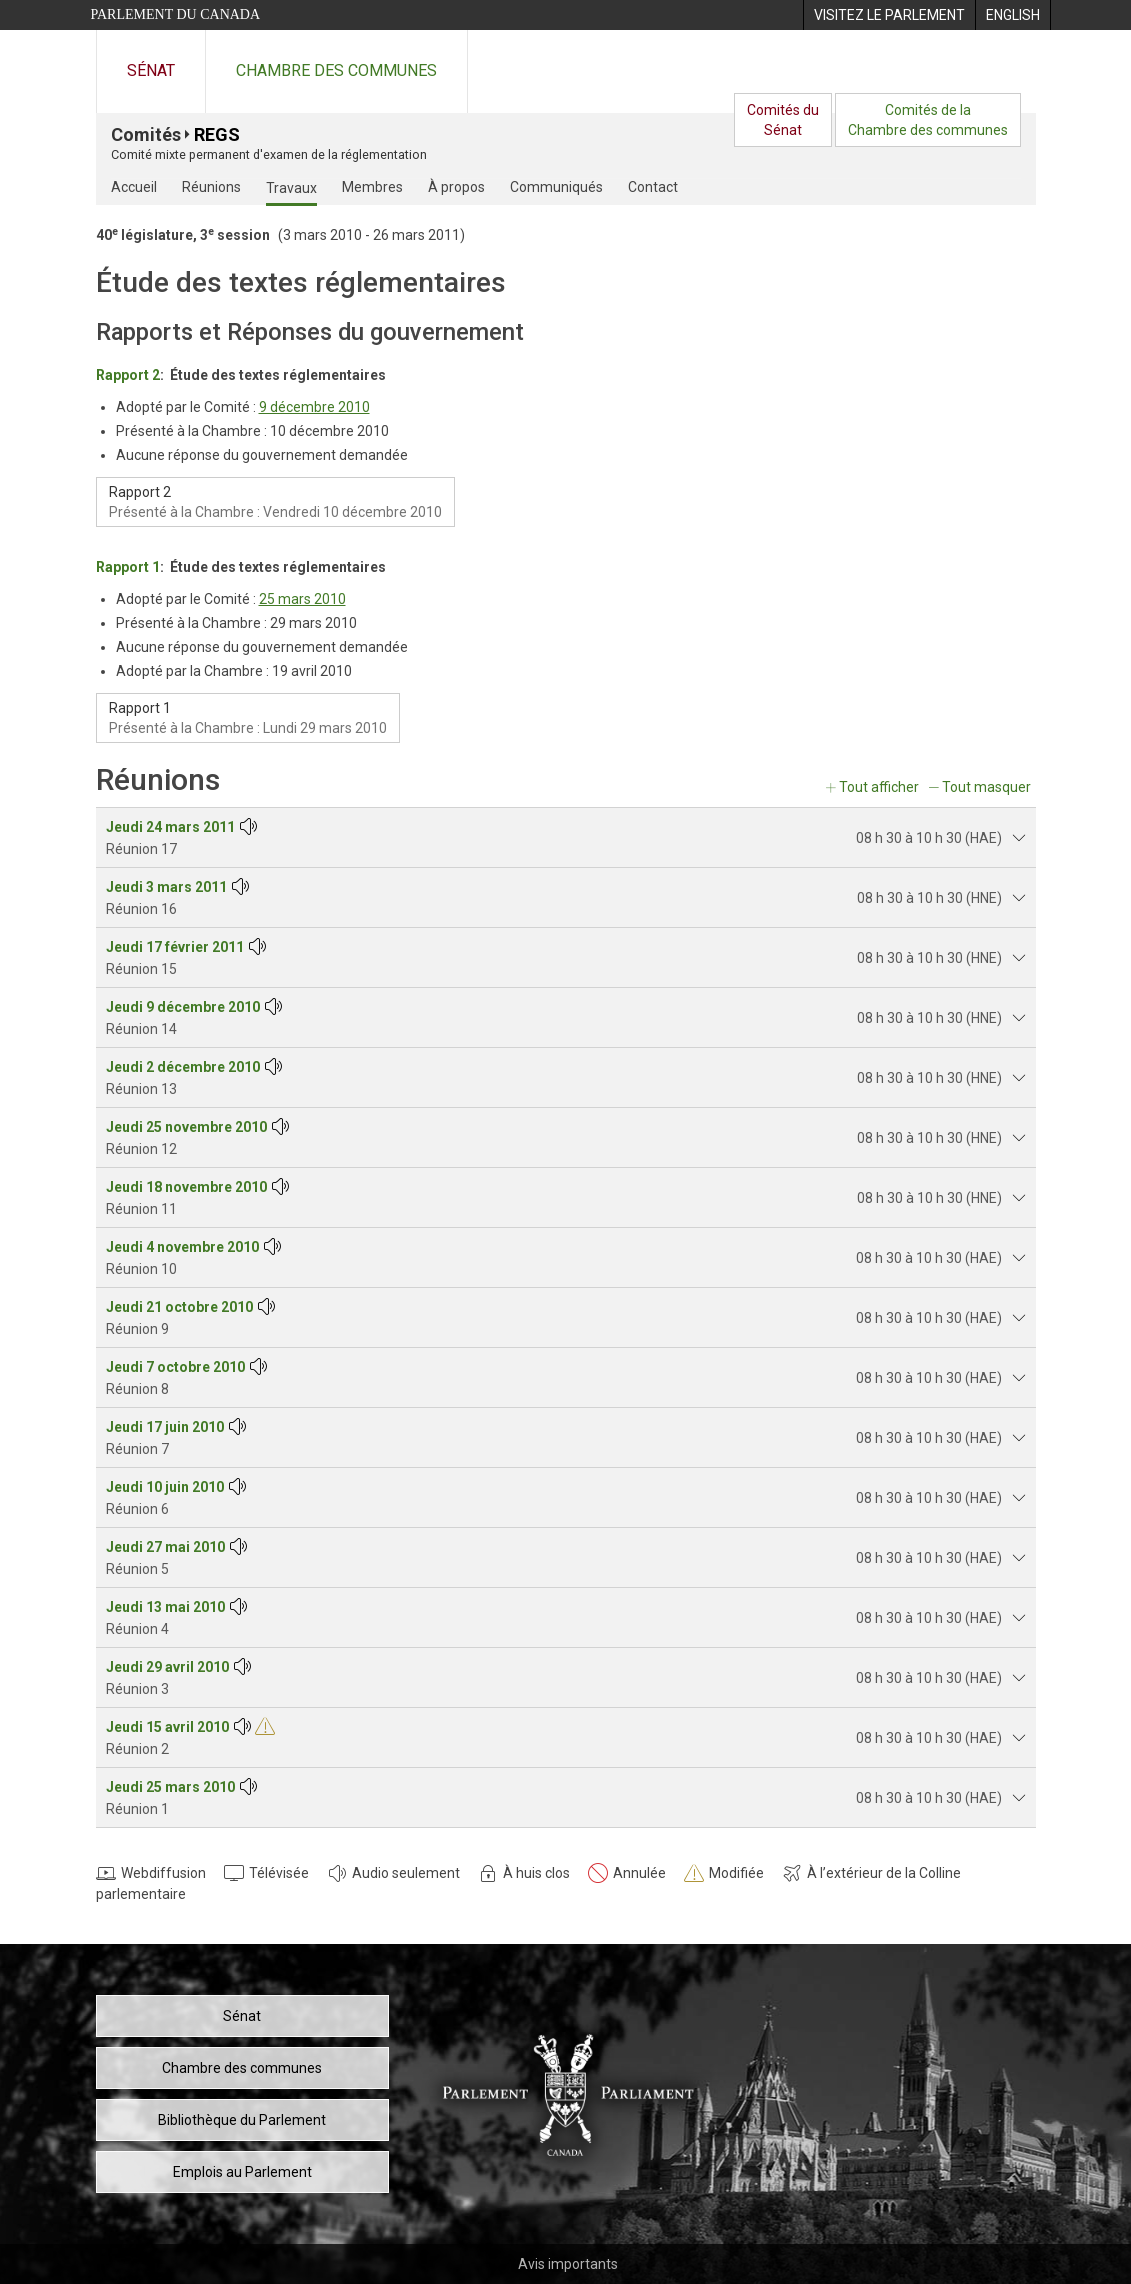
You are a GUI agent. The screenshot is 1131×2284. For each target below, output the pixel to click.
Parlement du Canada (176, 14)
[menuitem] (889, 15)
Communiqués (556, 187)
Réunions (211, 187)
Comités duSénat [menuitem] (783, 120)
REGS (217, 134)
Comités (146, 134)
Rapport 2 (128, 375)
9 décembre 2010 (314, 407)
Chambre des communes (336, 70)
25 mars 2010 (302, 599)
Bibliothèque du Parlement (242, 2120)
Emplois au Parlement (242, 2172)
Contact (653, 187)
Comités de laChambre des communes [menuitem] (928, 120)
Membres (372, 187)
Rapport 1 (128, 567)
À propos (456, 187)
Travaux (291, 188)
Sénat (151, 70)
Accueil (134, 187)
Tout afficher (879, 787)
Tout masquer (986, 787)
